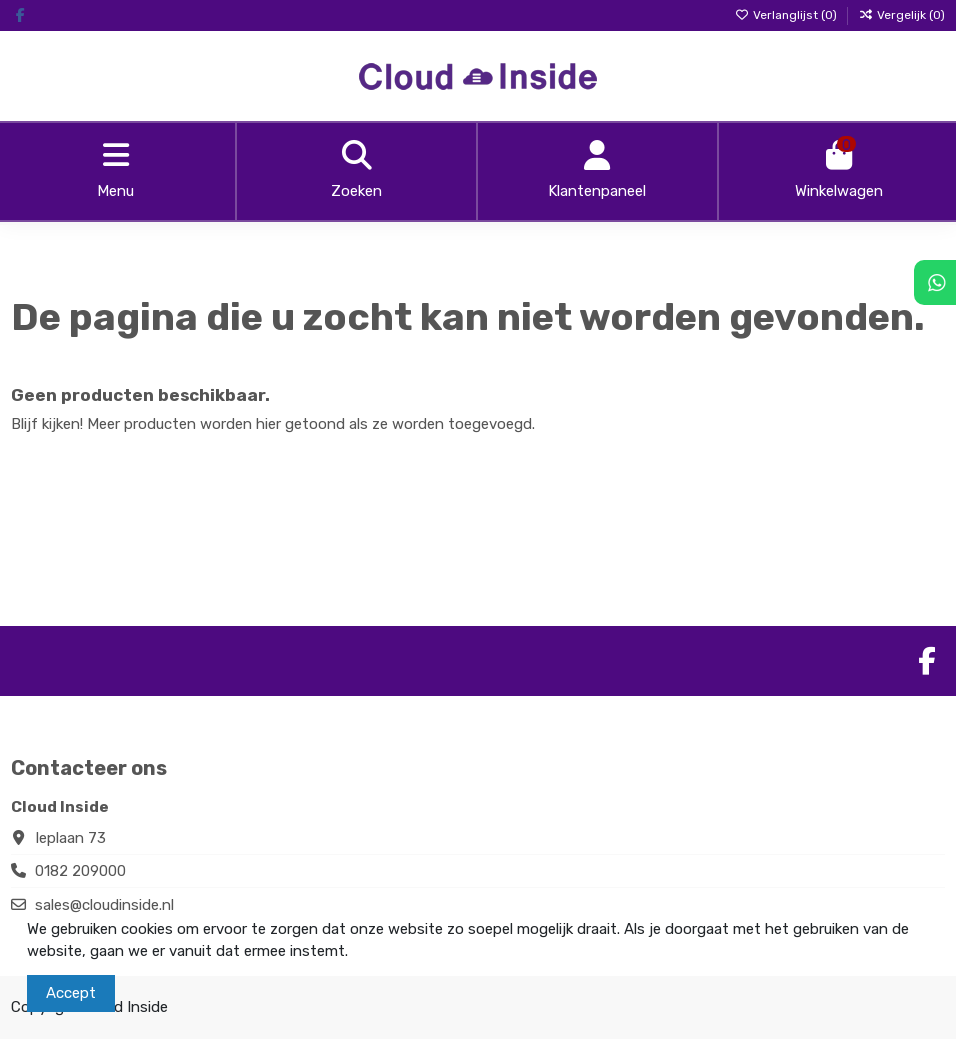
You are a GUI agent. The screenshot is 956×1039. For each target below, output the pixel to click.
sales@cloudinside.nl (104, 905)
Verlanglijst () (787, 15)
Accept (71, 993)
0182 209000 (80, 871)
